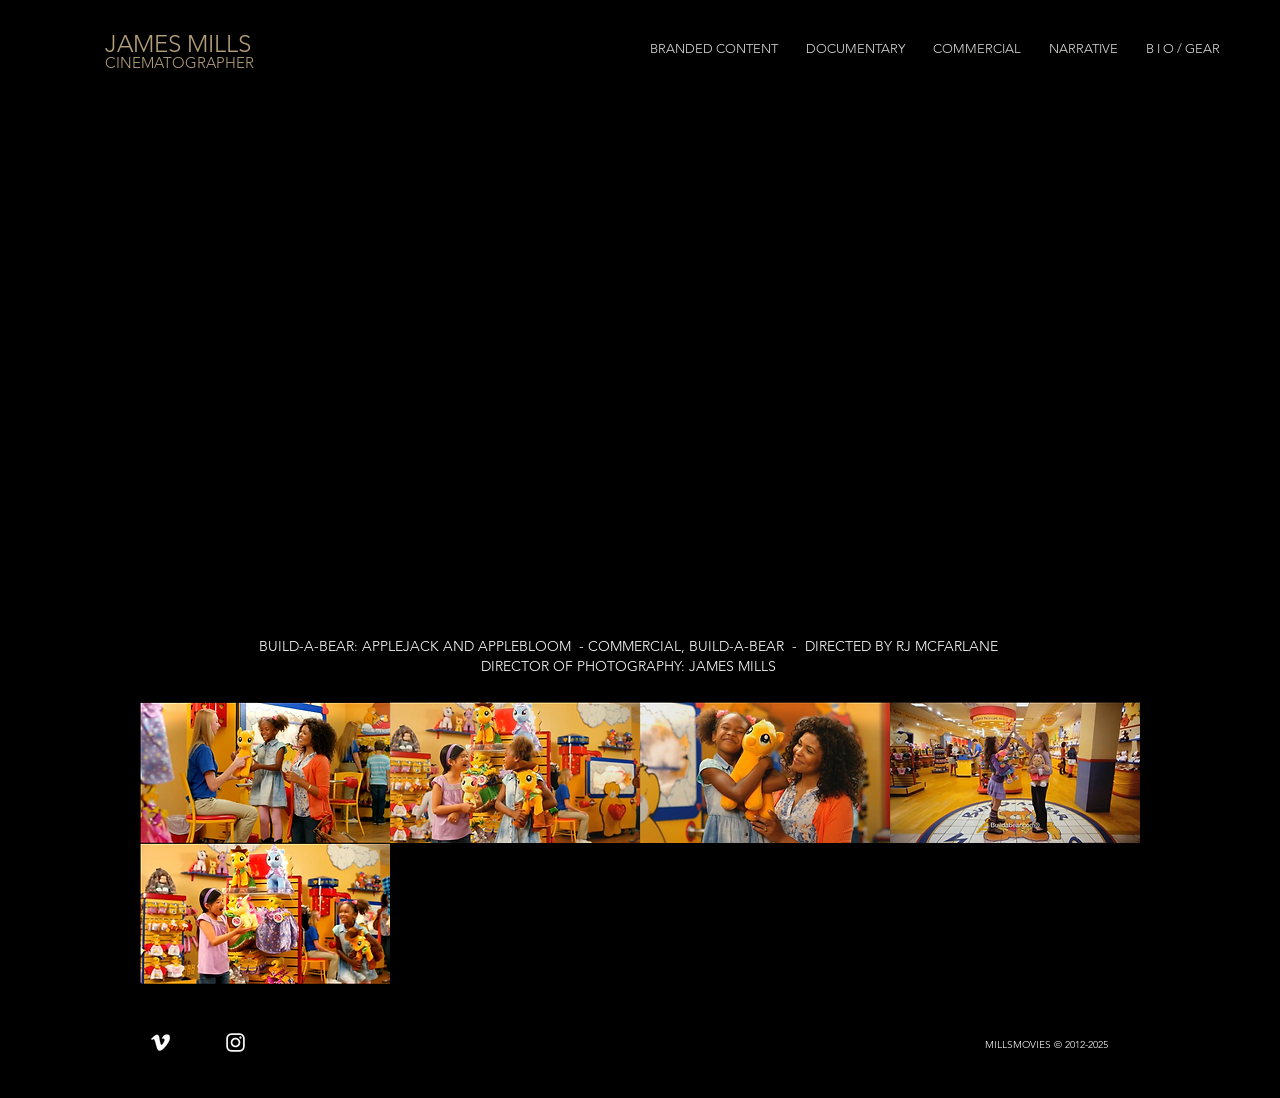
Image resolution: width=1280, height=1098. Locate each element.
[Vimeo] (160, 1042)
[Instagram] (235, 1042)
